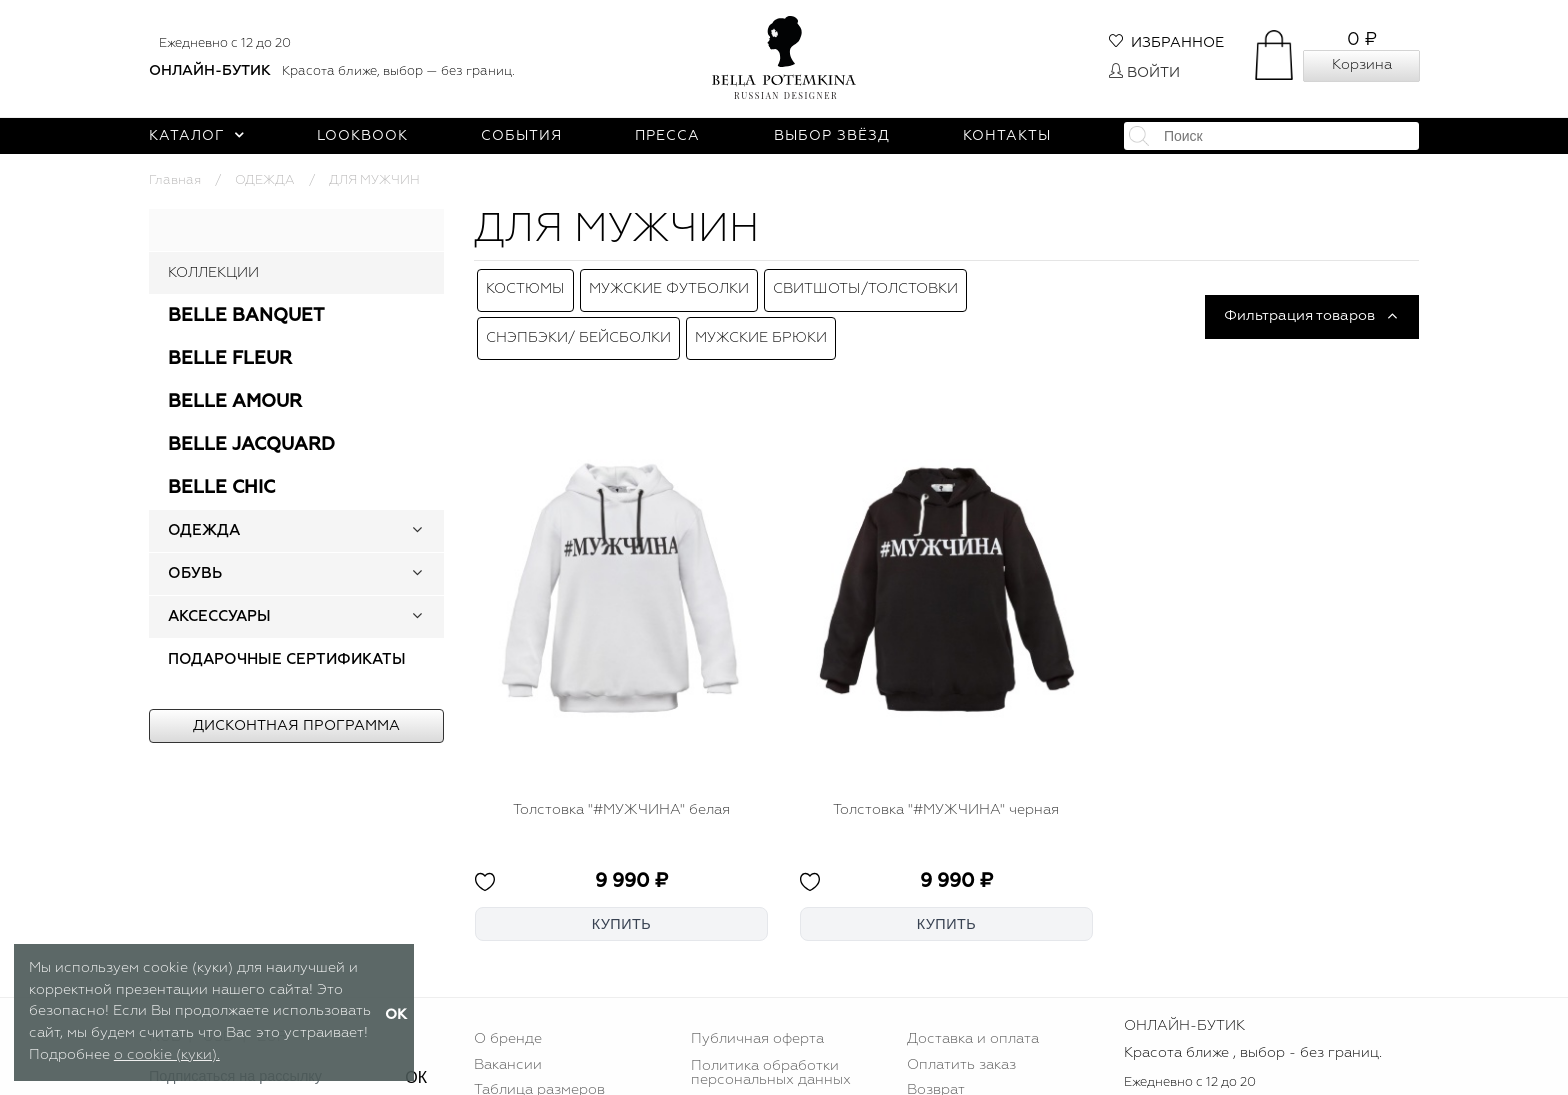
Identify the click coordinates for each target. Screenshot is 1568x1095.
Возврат (936, 1071)
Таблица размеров (539, 1071)
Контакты (1007, 136)
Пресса (667, 136)
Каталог (196, 136)
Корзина (1362, 65)
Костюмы (525, 285)
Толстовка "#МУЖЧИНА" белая (621, 790)
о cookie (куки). (167, 1055)
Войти (1144, 73)
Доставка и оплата (973, 1020)
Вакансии (508, 1045)
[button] (417, 531)
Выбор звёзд (832, 136)
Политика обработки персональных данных (771, 1053)
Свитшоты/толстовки (865, 285)
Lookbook (362, 136)
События (521, 136)
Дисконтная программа (296, 726)
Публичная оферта (757, 1020)
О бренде (508, 1020)
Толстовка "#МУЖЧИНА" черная (946, 790)
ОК (416, 1057)
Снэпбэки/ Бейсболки (578, 323)
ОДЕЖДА (265, 180)
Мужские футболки (669, 285)
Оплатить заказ (961, 1045)
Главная (175, 180)
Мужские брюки (761, 323)
